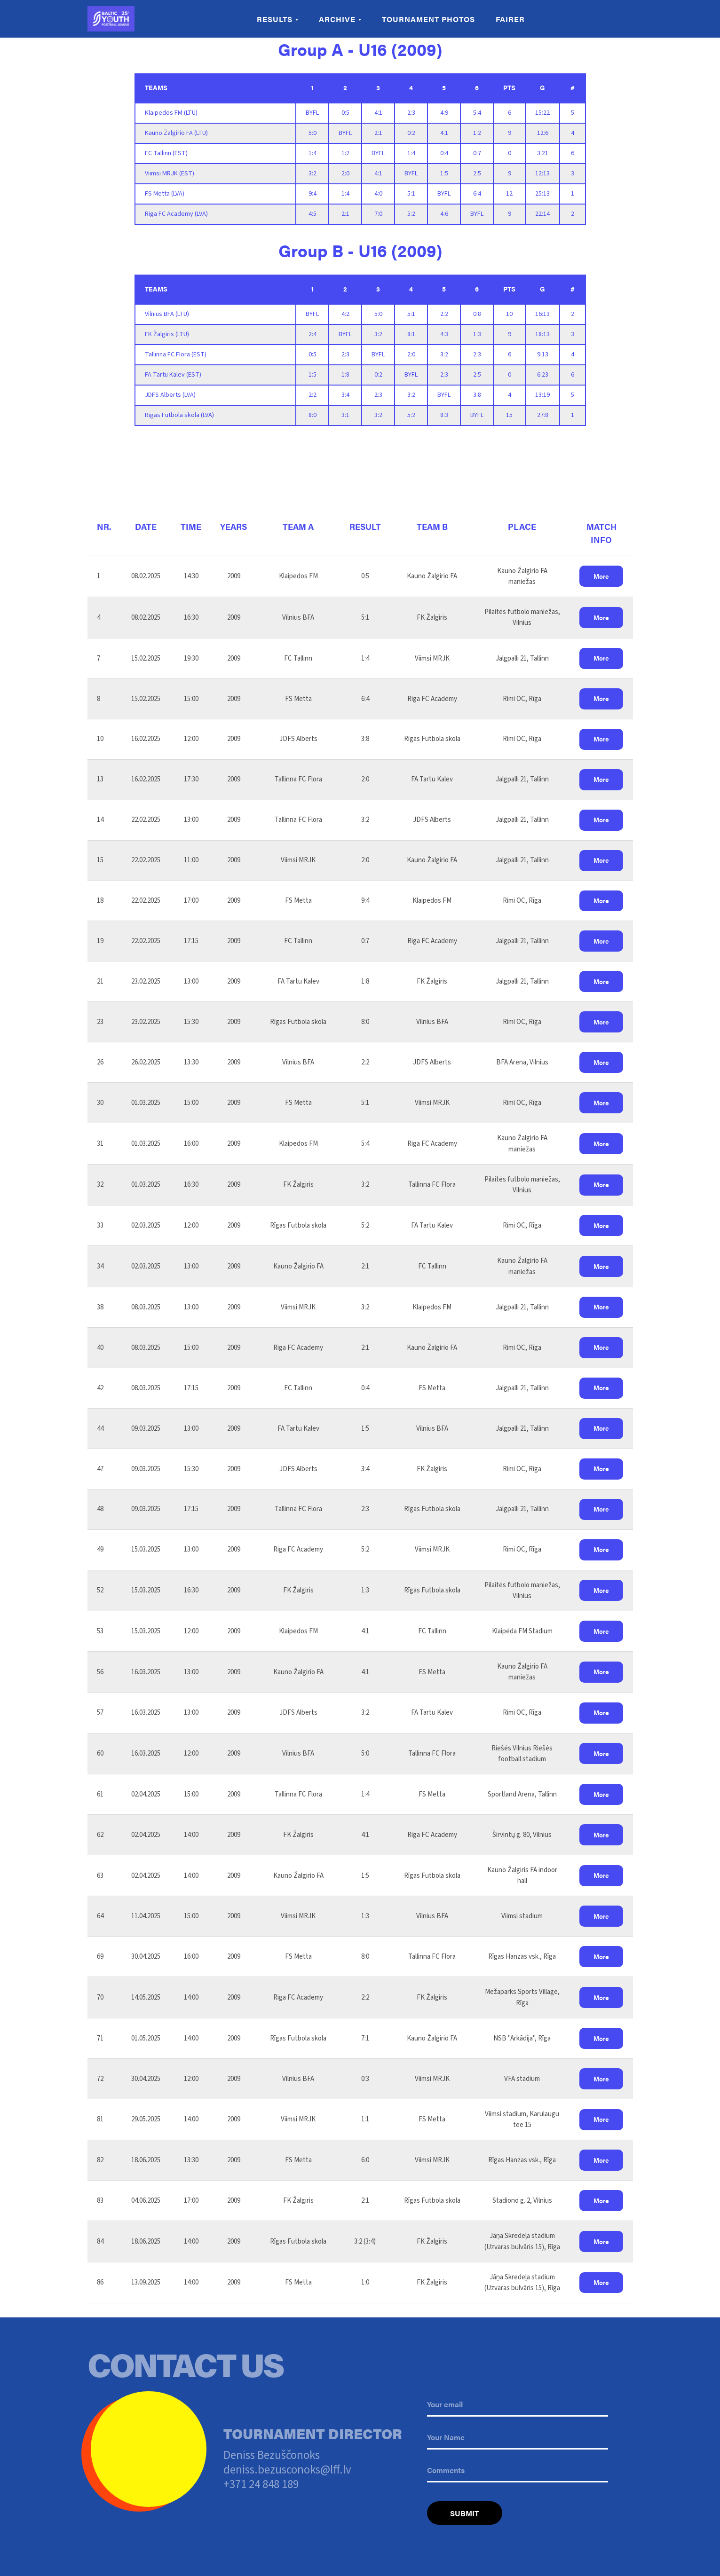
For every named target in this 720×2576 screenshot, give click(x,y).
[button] (601, 576)
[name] (517, 2438)
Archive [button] (337, 19)
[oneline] (517, 2470)
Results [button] (275, 19)
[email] (517, 2405)
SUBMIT (464, 2513)
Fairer (510, 19)
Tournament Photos (428, 19)
